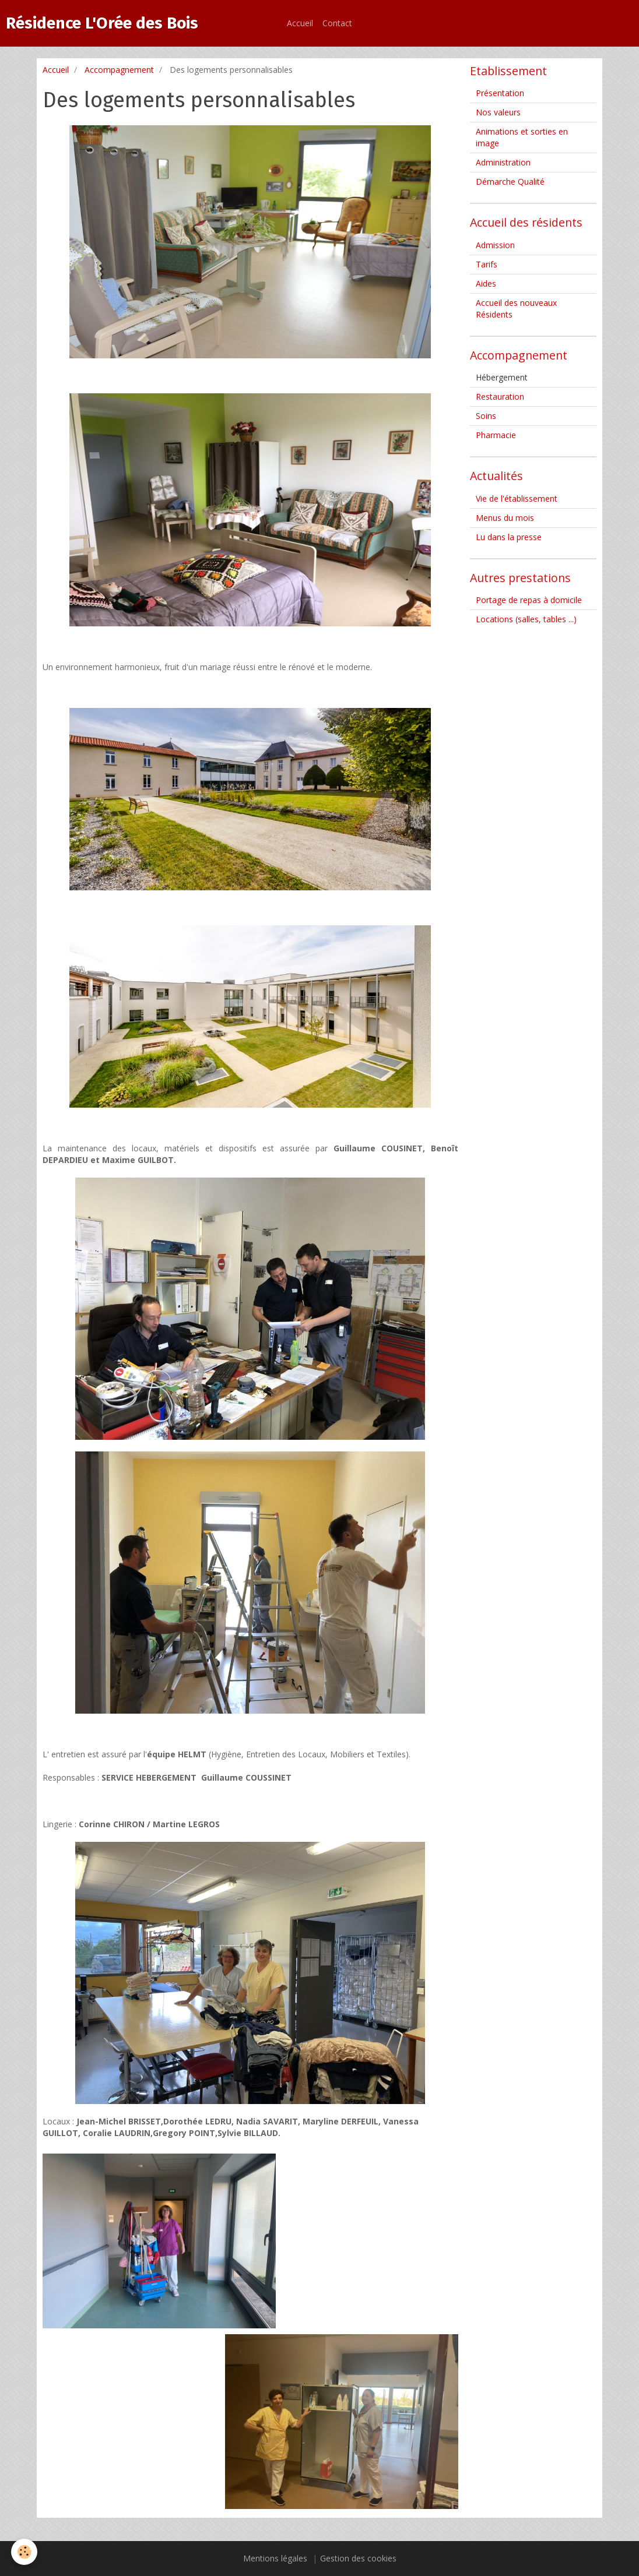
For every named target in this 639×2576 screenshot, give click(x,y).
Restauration (500, 396)
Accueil (300, 23)
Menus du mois (505, 517)
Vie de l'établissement (516, 498)
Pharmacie (496, 435)
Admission (495, 245)
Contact (337, 23)
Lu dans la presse (509, 536)
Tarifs (486, 264)
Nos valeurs (498, 112)
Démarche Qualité (510, 181)
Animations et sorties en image (522, 137)
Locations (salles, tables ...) (526, 619)
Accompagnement (119, 69)
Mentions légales (275, 2558)
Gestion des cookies (358, 2558)
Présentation (500, 92)
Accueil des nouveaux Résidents (516, 308)
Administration (503, 162)
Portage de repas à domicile (529, 599)
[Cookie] (25, 2552)
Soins (486, 415)
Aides (486, 283)
